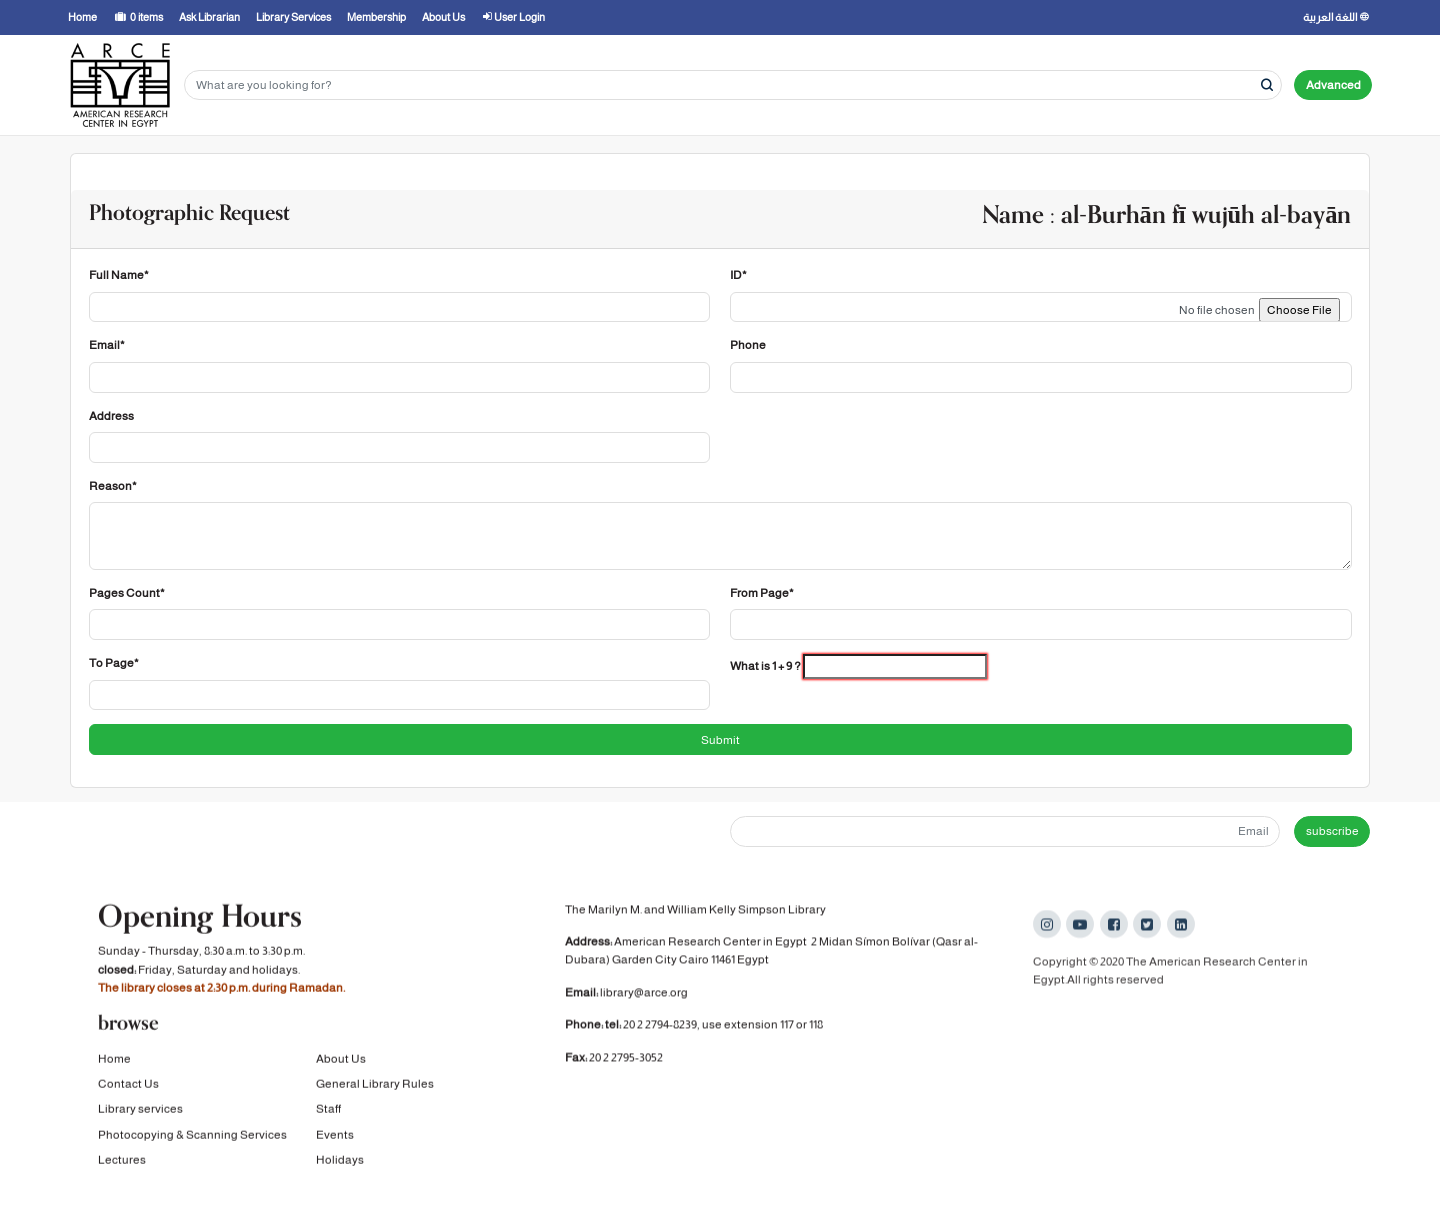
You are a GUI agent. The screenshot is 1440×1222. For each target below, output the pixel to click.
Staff (328, 1111)
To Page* (114, 663)
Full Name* (119, 275)
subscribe (1332, 831)
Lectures (122, 1162)
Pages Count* (127, 593)
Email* (107, 345)
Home (114, 1060)
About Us (341, 1060)
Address (111, 416)
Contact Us (128, 1086)
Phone (748, 345)
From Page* (762, 593)
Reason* (113, 486)
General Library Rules (375, 1086)
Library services (140, 1111)
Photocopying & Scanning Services (192, 1136)
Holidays (340, 1162)
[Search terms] (733, 85)
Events (335, 1136)
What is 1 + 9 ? (765, 666)
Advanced (1333, 85)
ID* (738, 275)
